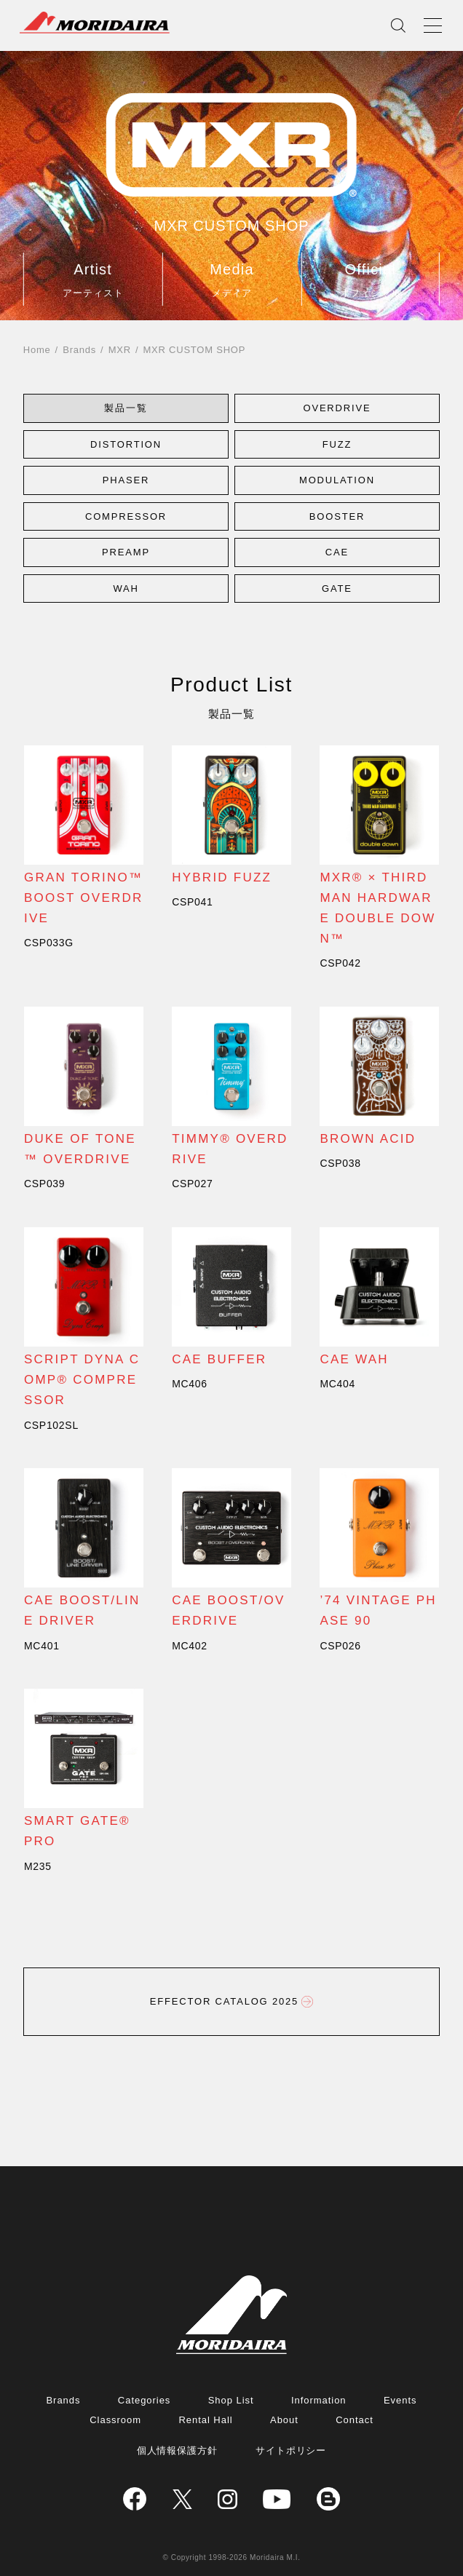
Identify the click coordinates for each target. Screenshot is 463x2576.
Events (400, 2400)
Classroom (115, 2419)
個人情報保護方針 (177, 2450)
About (284, 2419)
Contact (354, 2419)
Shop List (231, 2400)
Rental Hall (205, 2419)
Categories (144, 2400)
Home (37, 349)
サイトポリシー (291, 2450)
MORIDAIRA (95, 22)
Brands (79, 349)
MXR (119, 349)
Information (319, 2400)
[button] (126, 408)
